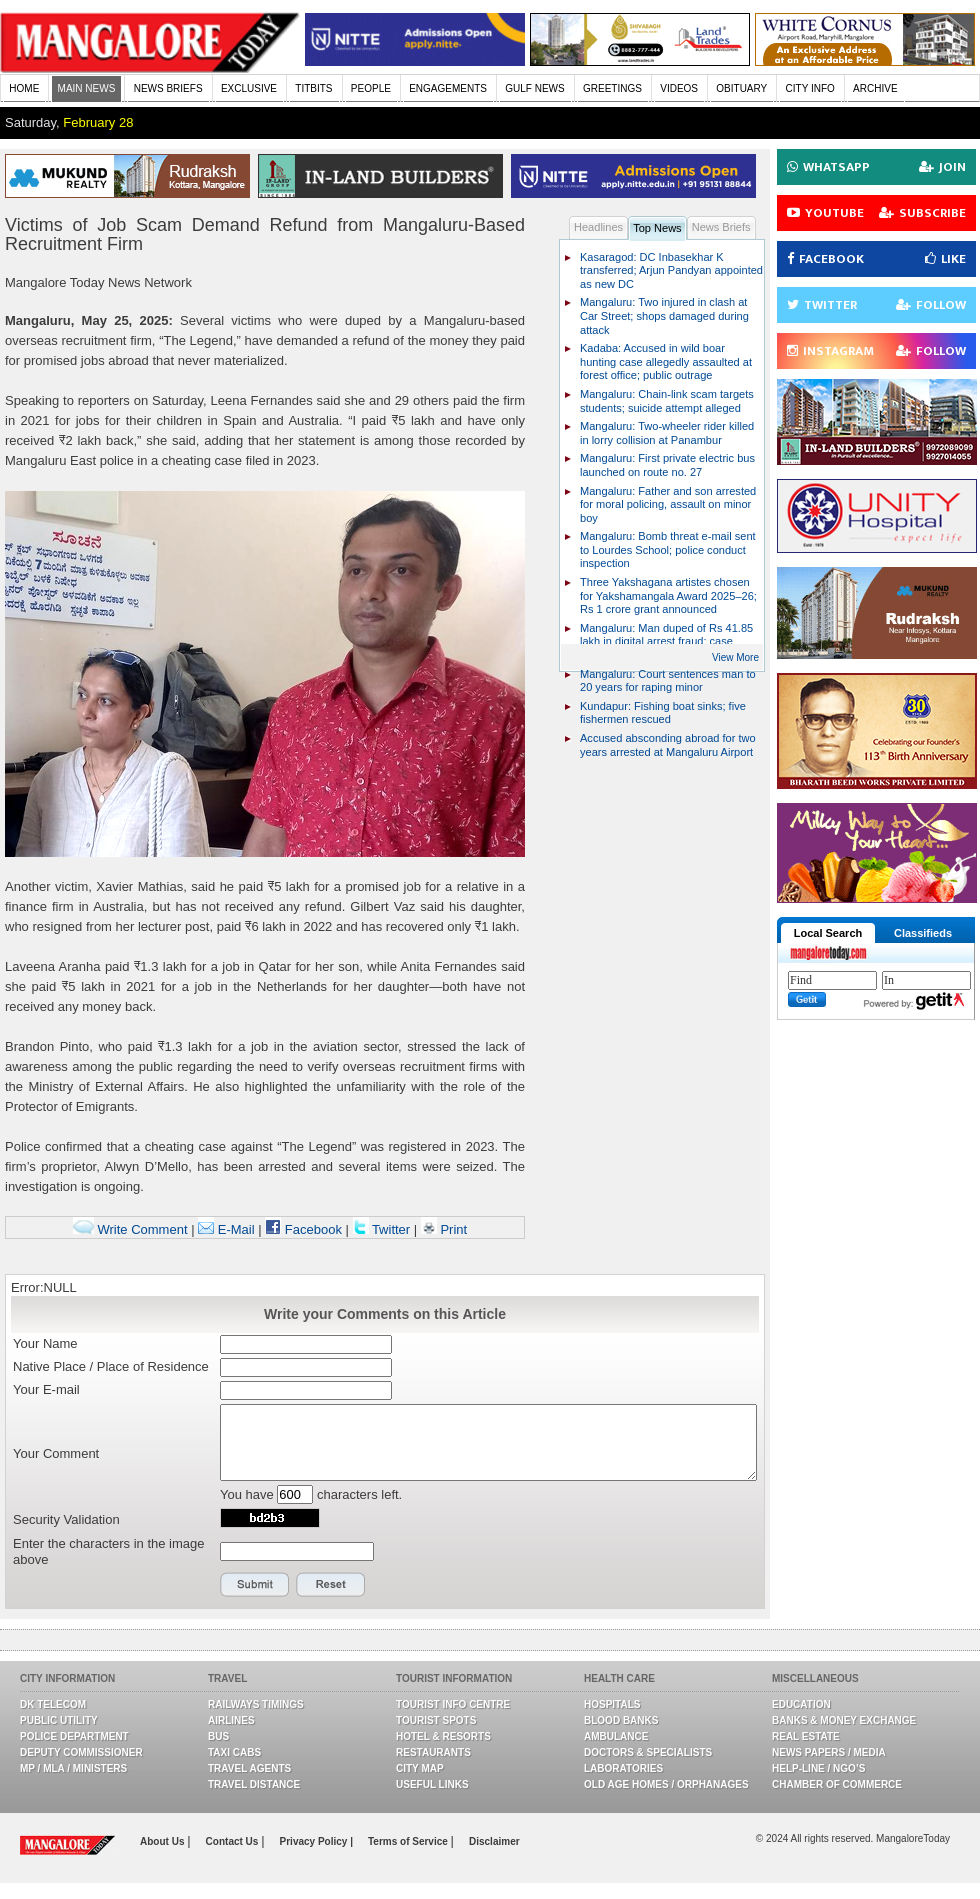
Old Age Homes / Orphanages (666, 1784)
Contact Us (234, 1841)
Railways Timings (256, 1704)
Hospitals (612, 1704)
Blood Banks (621, 1720)
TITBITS (313, 88)
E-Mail (226, 1229)
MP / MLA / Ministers (73, 1768)
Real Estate (806, 1736)
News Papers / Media (829, 1752)
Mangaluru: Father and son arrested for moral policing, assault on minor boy (668, 504)
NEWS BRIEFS (168, 88)
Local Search (828, 933)
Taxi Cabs (234, 1752)
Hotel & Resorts (443, 1736)
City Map (420, 1768)
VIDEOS (679, 88)
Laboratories (623, 1768)
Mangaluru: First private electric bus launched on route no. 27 (667, 465)
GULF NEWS (534, 88)
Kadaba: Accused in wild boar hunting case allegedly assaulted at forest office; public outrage (666, 361)
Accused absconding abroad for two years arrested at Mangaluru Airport (668, 745)
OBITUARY (741, 88)
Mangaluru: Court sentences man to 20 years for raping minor (668, 681)
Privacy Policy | (316, 1841)
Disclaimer (494, 1841)
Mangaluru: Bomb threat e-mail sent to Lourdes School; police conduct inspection (668, 549)
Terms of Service (409, 1841)
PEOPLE (371, 88)
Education (801, 1704)
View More (735, 657)
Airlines (231, 1720)
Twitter (383, 1229)
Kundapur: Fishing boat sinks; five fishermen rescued (663, 713)
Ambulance (616, 1736)
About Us (163, 1841)
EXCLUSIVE (249, 88)
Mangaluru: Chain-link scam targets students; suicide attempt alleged (667, 401)
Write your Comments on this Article (385, 1314)
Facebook (303, 1229)
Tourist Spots (436, 1720)
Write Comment (130, 1229)
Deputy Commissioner (81, 1752)
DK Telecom (53, 1704)
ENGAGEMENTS (448, 88)
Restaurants (433, 1752)
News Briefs (721, 227)
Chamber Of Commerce (837, 1784)
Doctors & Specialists (648, 1752)
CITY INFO (810, 88)
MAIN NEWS (87, 88)
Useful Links (432, 1784)
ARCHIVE (875, 88)
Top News (657, 228)
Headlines (598, 227)
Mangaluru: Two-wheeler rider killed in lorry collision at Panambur (667, 433)
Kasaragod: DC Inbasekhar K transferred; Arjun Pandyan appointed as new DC (671, 270)
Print (444, 1229)
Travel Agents (249, 1768)
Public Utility (59, 1720)
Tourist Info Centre (453, 1704)
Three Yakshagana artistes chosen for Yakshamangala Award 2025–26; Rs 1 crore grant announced (668, 595)
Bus (218, 1736)
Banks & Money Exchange (844, 1720)
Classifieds (923, 933)
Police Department (74, 1736)
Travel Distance (254, 1784)
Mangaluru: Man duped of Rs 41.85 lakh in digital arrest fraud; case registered (666, 641)
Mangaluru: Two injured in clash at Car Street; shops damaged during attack (664, 315)
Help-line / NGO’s (818, 1768)
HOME (24, 88)
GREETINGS (612, 88)
